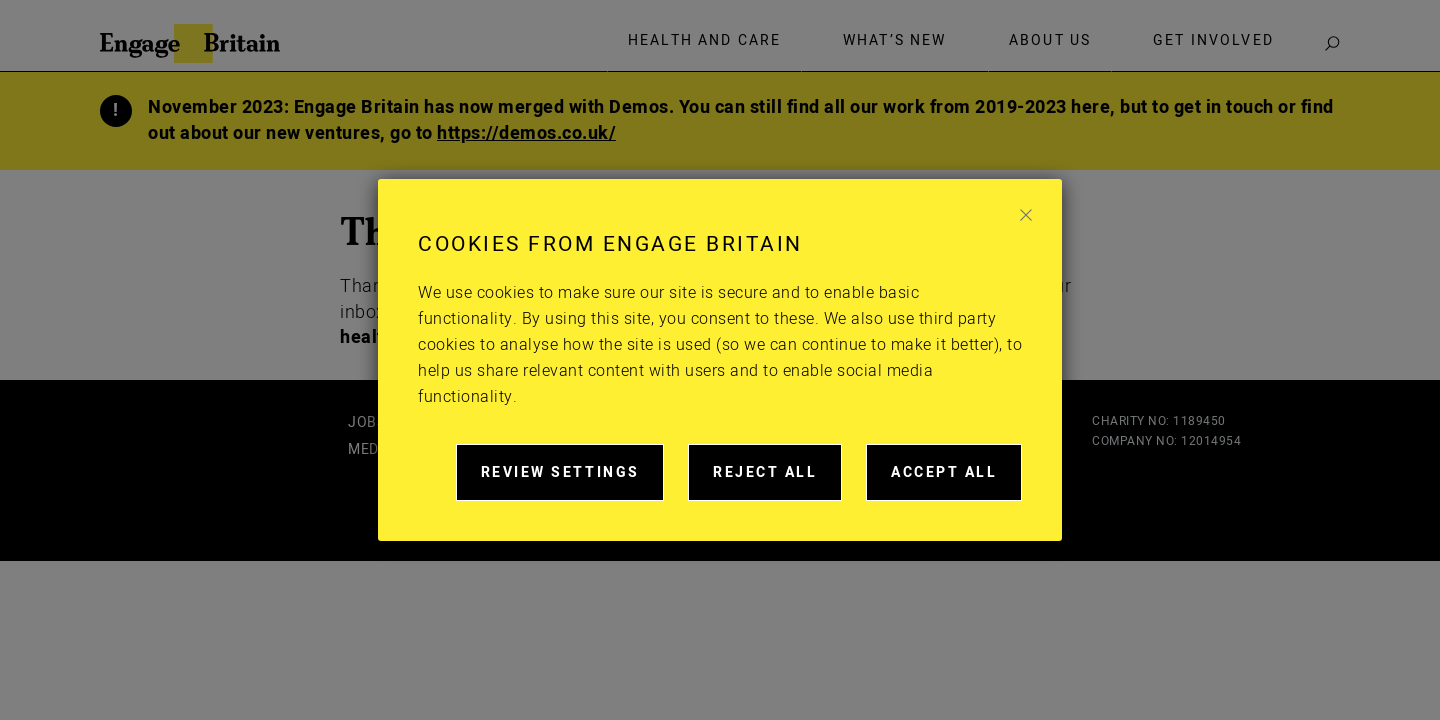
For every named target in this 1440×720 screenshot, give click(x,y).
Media (370, 449)
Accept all (956, 481)
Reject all (777, 481)
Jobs (366, 422)
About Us (1050, 41)
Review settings (573, 481)
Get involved (1213, 41)
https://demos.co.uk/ (526, 133)
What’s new (895, 41)
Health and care (704, 41)
